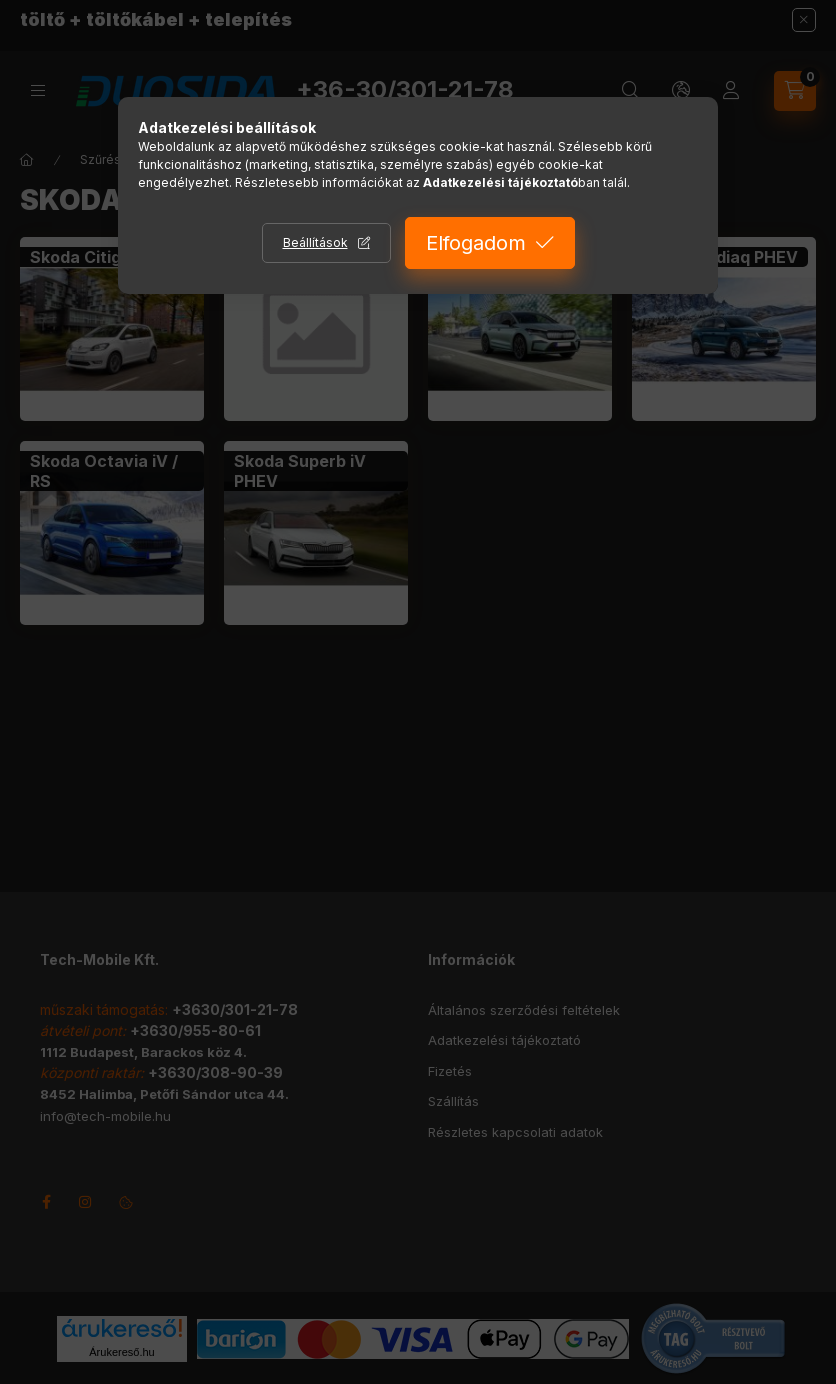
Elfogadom (476, 243)
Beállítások (315, 242)
